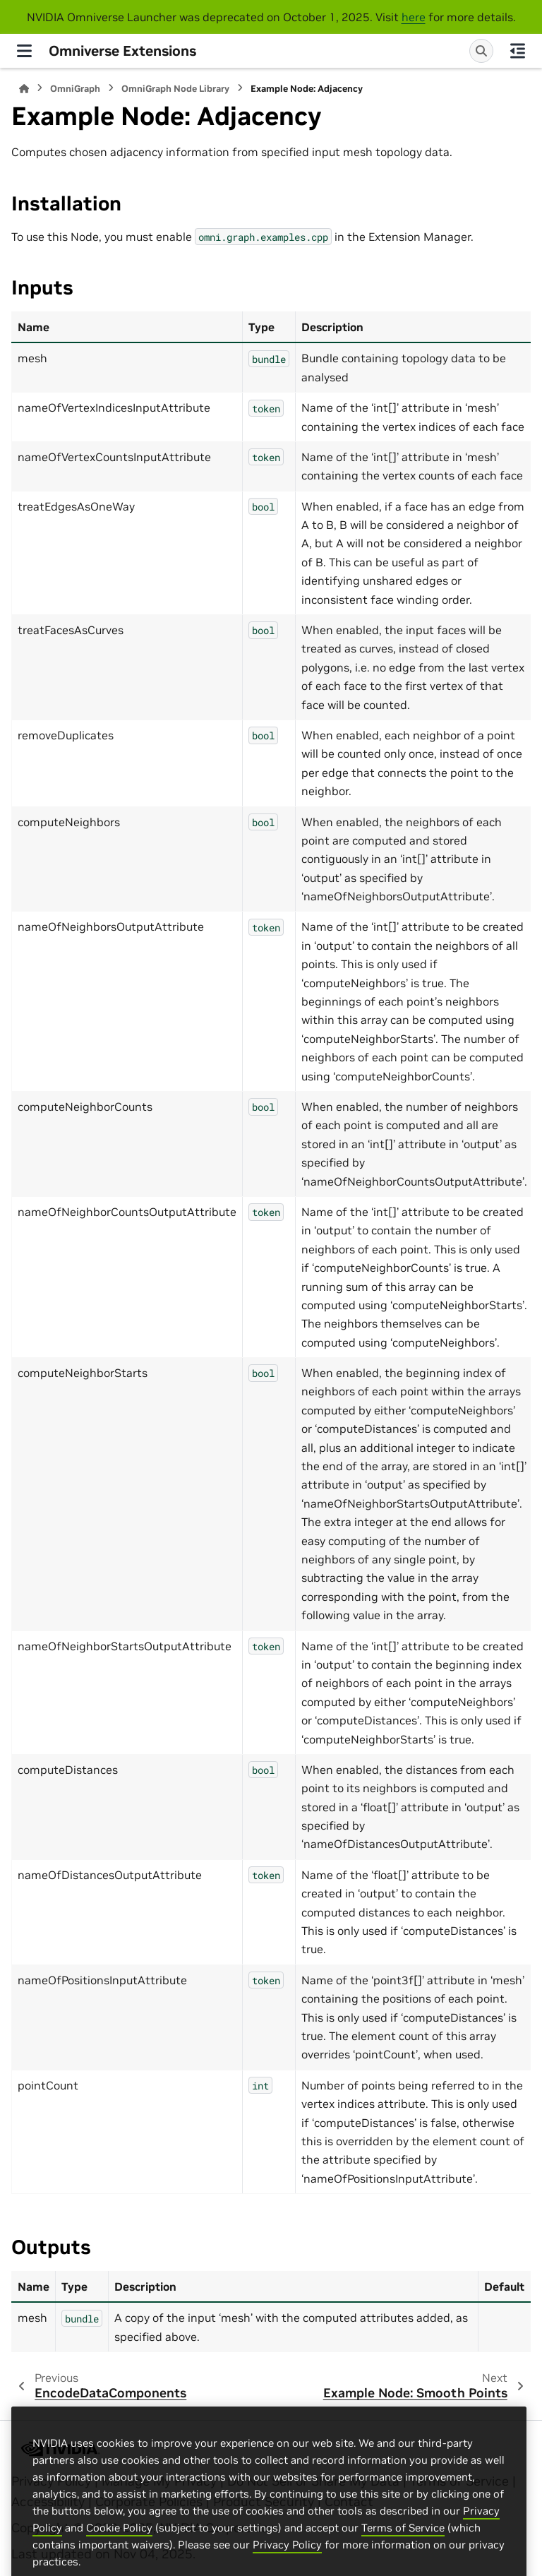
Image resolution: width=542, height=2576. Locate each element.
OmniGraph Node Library (175, 89)
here (414, 17)
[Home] (24, 88)
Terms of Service (403, 2568)
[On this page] (518, 51)
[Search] (481, 51)
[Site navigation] (24, 51)
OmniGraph (75, 89)
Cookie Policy (119, 2568)
